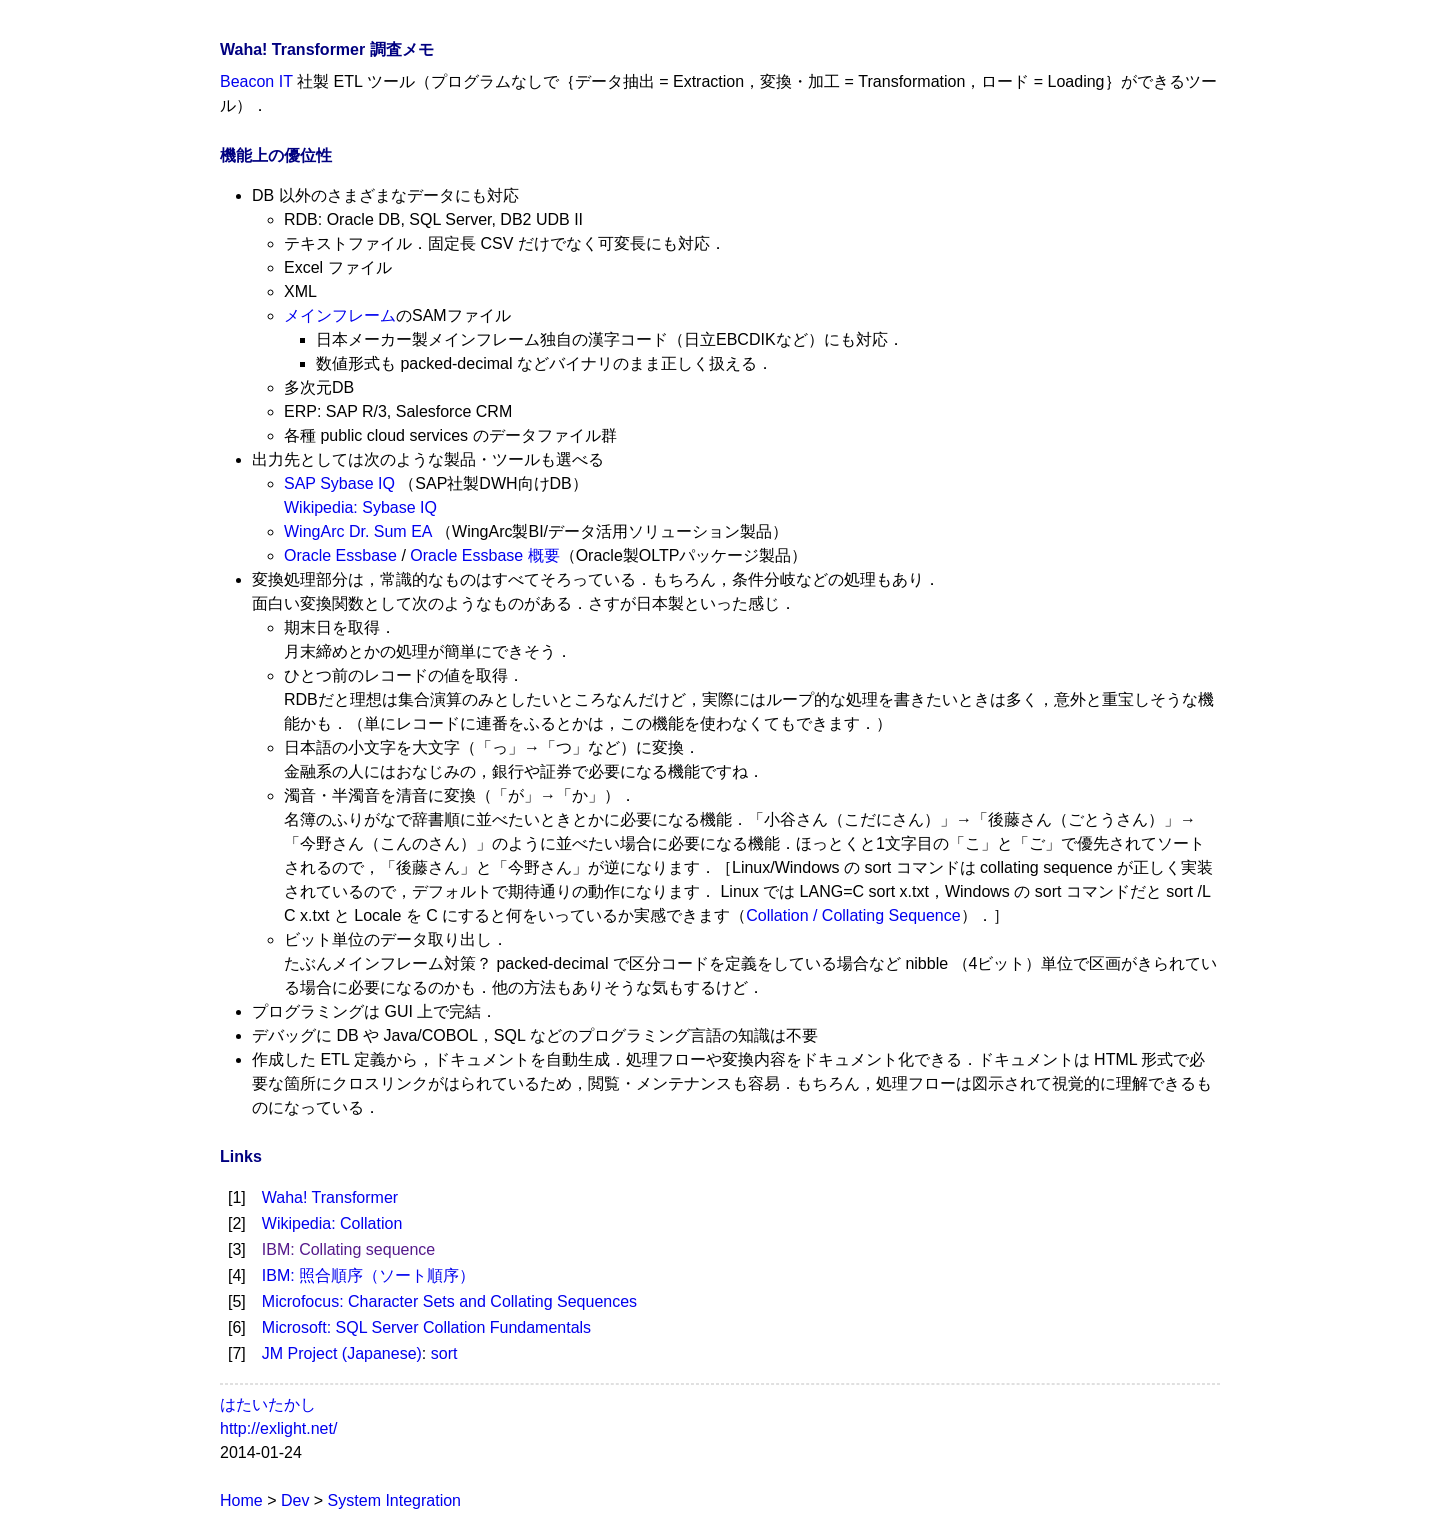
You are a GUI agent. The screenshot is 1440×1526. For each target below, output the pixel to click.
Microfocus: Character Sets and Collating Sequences (449, 1301)
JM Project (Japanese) (342, 1353)
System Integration (394, 1500)
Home (241, 1500)
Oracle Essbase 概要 (484, 555)
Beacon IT (256, 81)
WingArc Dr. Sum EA (358, 531)
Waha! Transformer (330, 1197)
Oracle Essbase (340, 555)
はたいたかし (268, 1404)
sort (444, 1353)
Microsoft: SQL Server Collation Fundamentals (426, 1327)
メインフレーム (340, 315)
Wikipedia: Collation (332, 1223)
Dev (295, 1500)
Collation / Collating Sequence (853, 915)
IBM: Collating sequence (348, 1249)
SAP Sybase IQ (339, 483)
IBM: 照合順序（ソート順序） (368, 1275)
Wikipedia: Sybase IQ (360, 507)
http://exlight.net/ (278, 1428)
